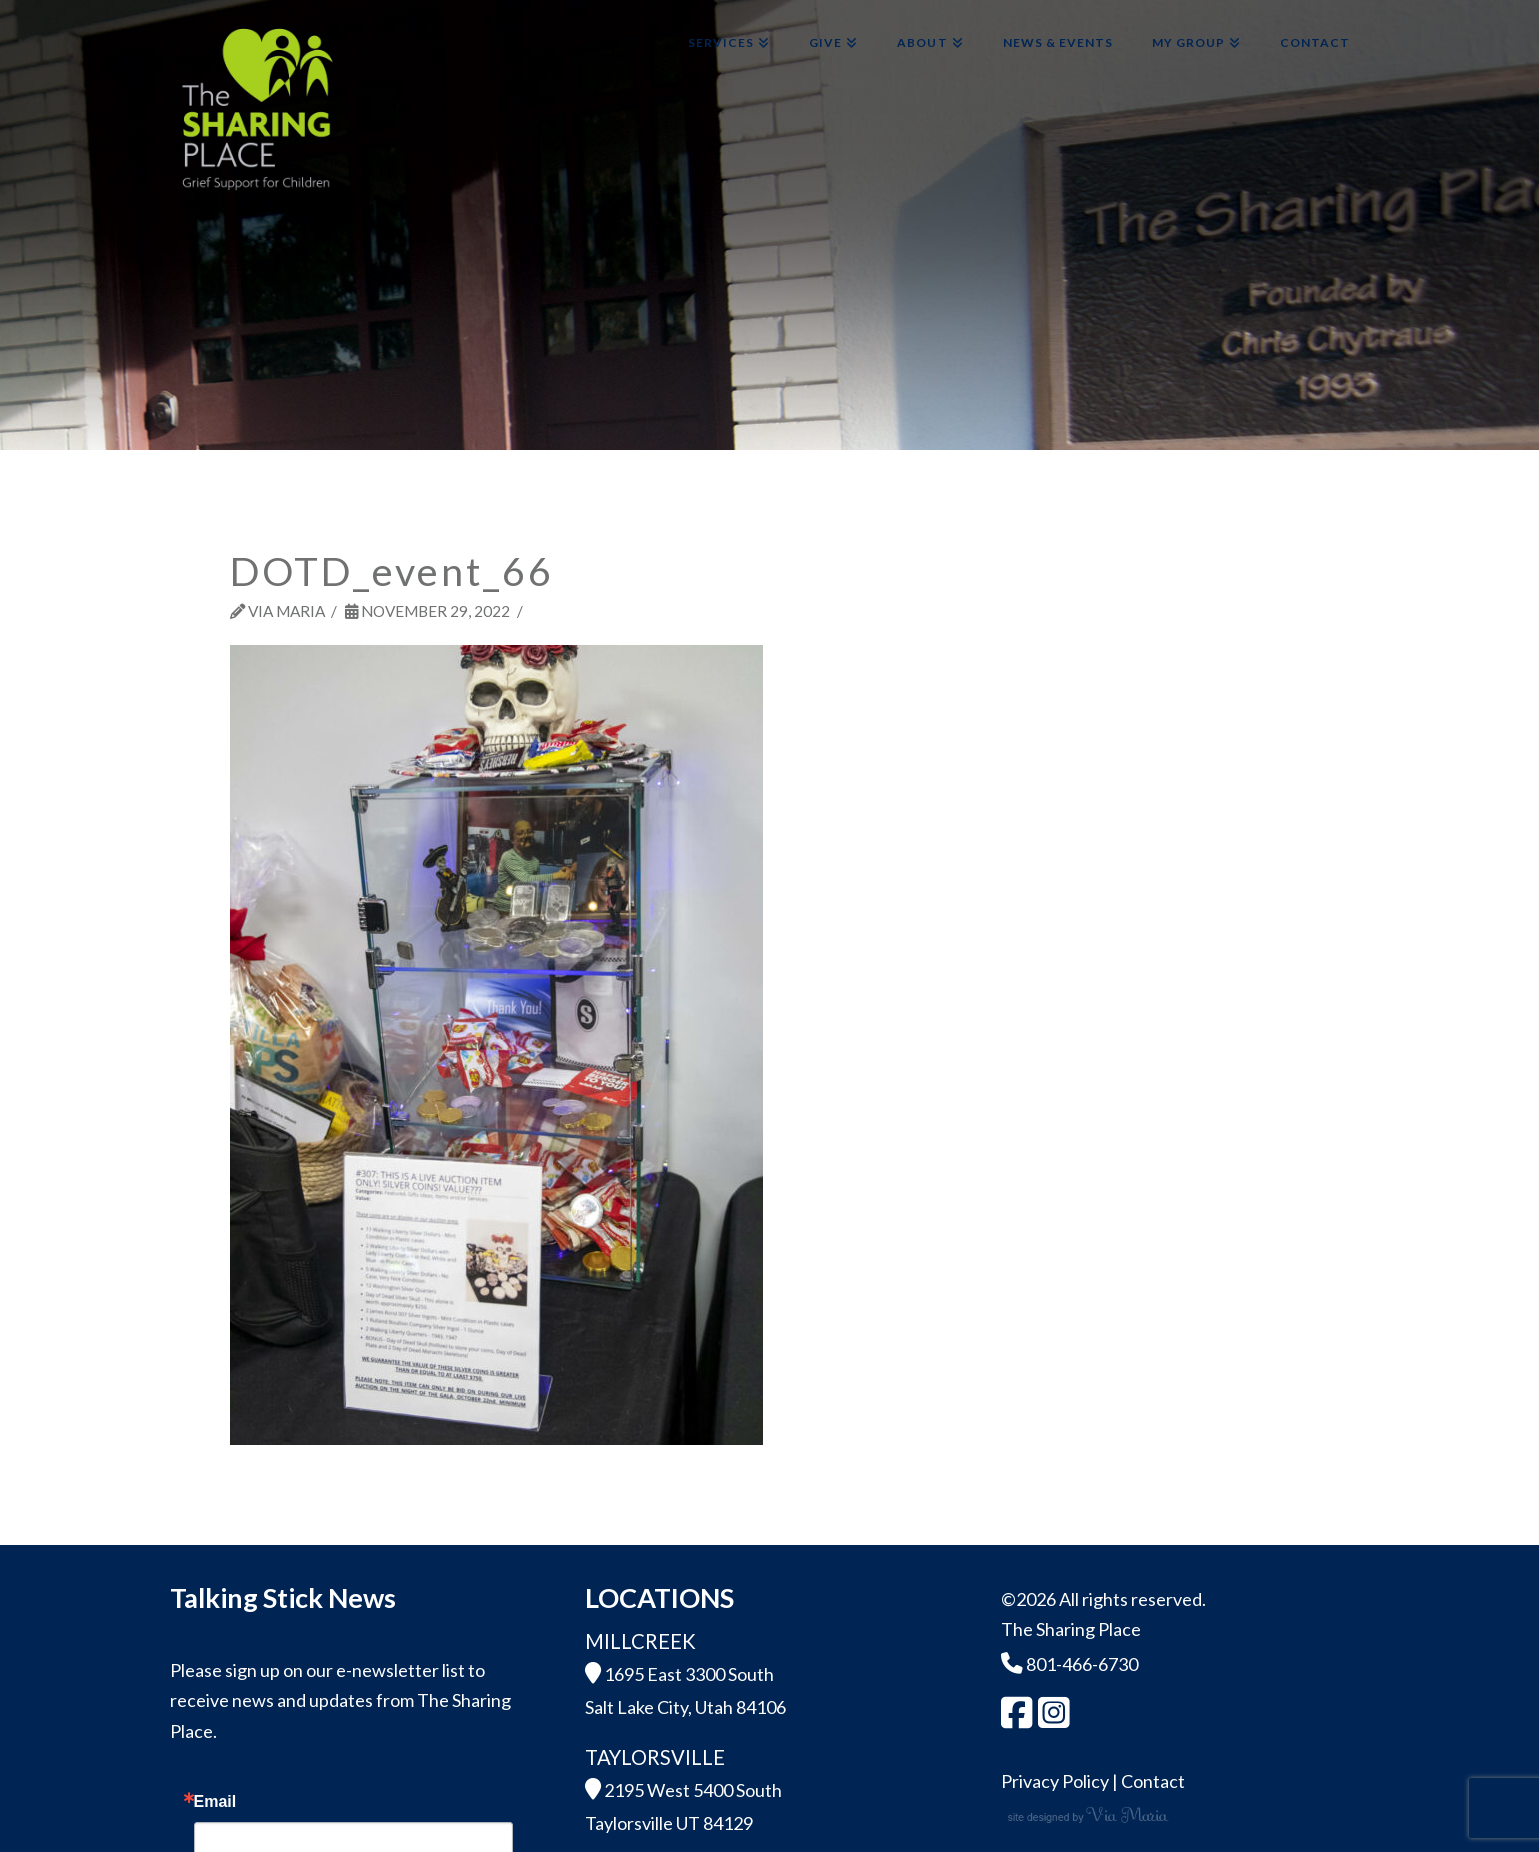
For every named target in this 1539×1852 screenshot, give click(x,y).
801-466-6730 (1069, 1664)
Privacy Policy (1055, 1781)
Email (215, 1802)
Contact (1153, 1781)
